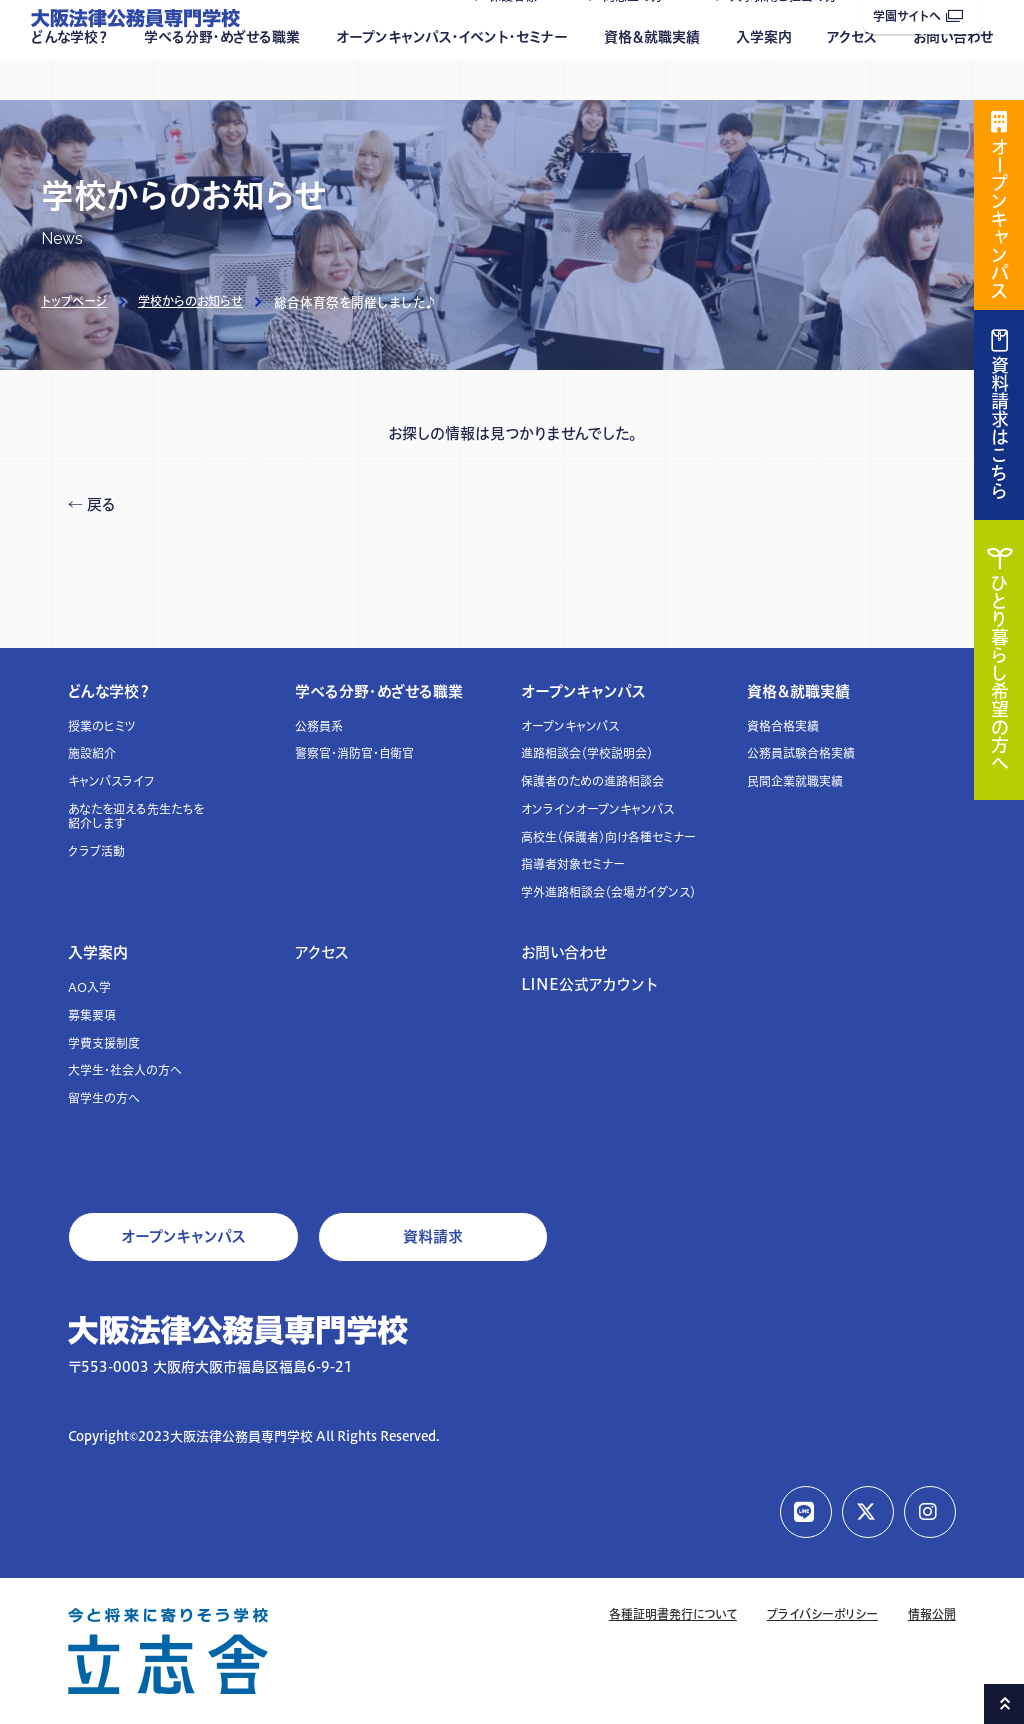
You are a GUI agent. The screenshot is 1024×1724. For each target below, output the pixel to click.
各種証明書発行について (673, 1614)
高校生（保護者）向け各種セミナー (608, 837)
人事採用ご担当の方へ (789, 36)
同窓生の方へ (639, 36)
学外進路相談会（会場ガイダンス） (608, 892)
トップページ (74, 301)
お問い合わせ (953, 77)
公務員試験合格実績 (801, 753)
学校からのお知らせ (190, 301)
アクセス (852, 77)
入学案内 (764, 77)
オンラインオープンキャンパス (597, 809)
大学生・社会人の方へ (125, 1070)
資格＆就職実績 (652, 77)
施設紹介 (92, 753)
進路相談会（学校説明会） (587, 753)
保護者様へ (519, 36)
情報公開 (932, 1614)
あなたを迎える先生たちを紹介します (136, 816)
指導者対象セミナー (573, 864)
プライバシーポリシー (822, 1614)
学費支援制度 (104, 1043)
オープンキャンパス (583, 691)
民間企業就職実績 (795, 781)
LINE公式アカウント (589, 984)
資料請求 (433, 1236)
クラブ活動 (96, 851)
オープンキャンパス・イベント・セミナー (452, 77)
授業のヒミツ (102, 726)
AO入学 (89, 987)
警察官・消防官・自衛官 (354, 753)
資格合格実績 (783, 726)
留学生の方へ (104, 1098)
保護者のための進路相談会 (592, 781)
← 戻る (92, 504)
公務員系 (319, 726)
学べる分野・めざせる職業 (222, 77)
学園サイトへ (918, 16)
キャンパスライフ (111, 781)
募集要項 (92, 1015)
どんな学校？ (70, 77)
